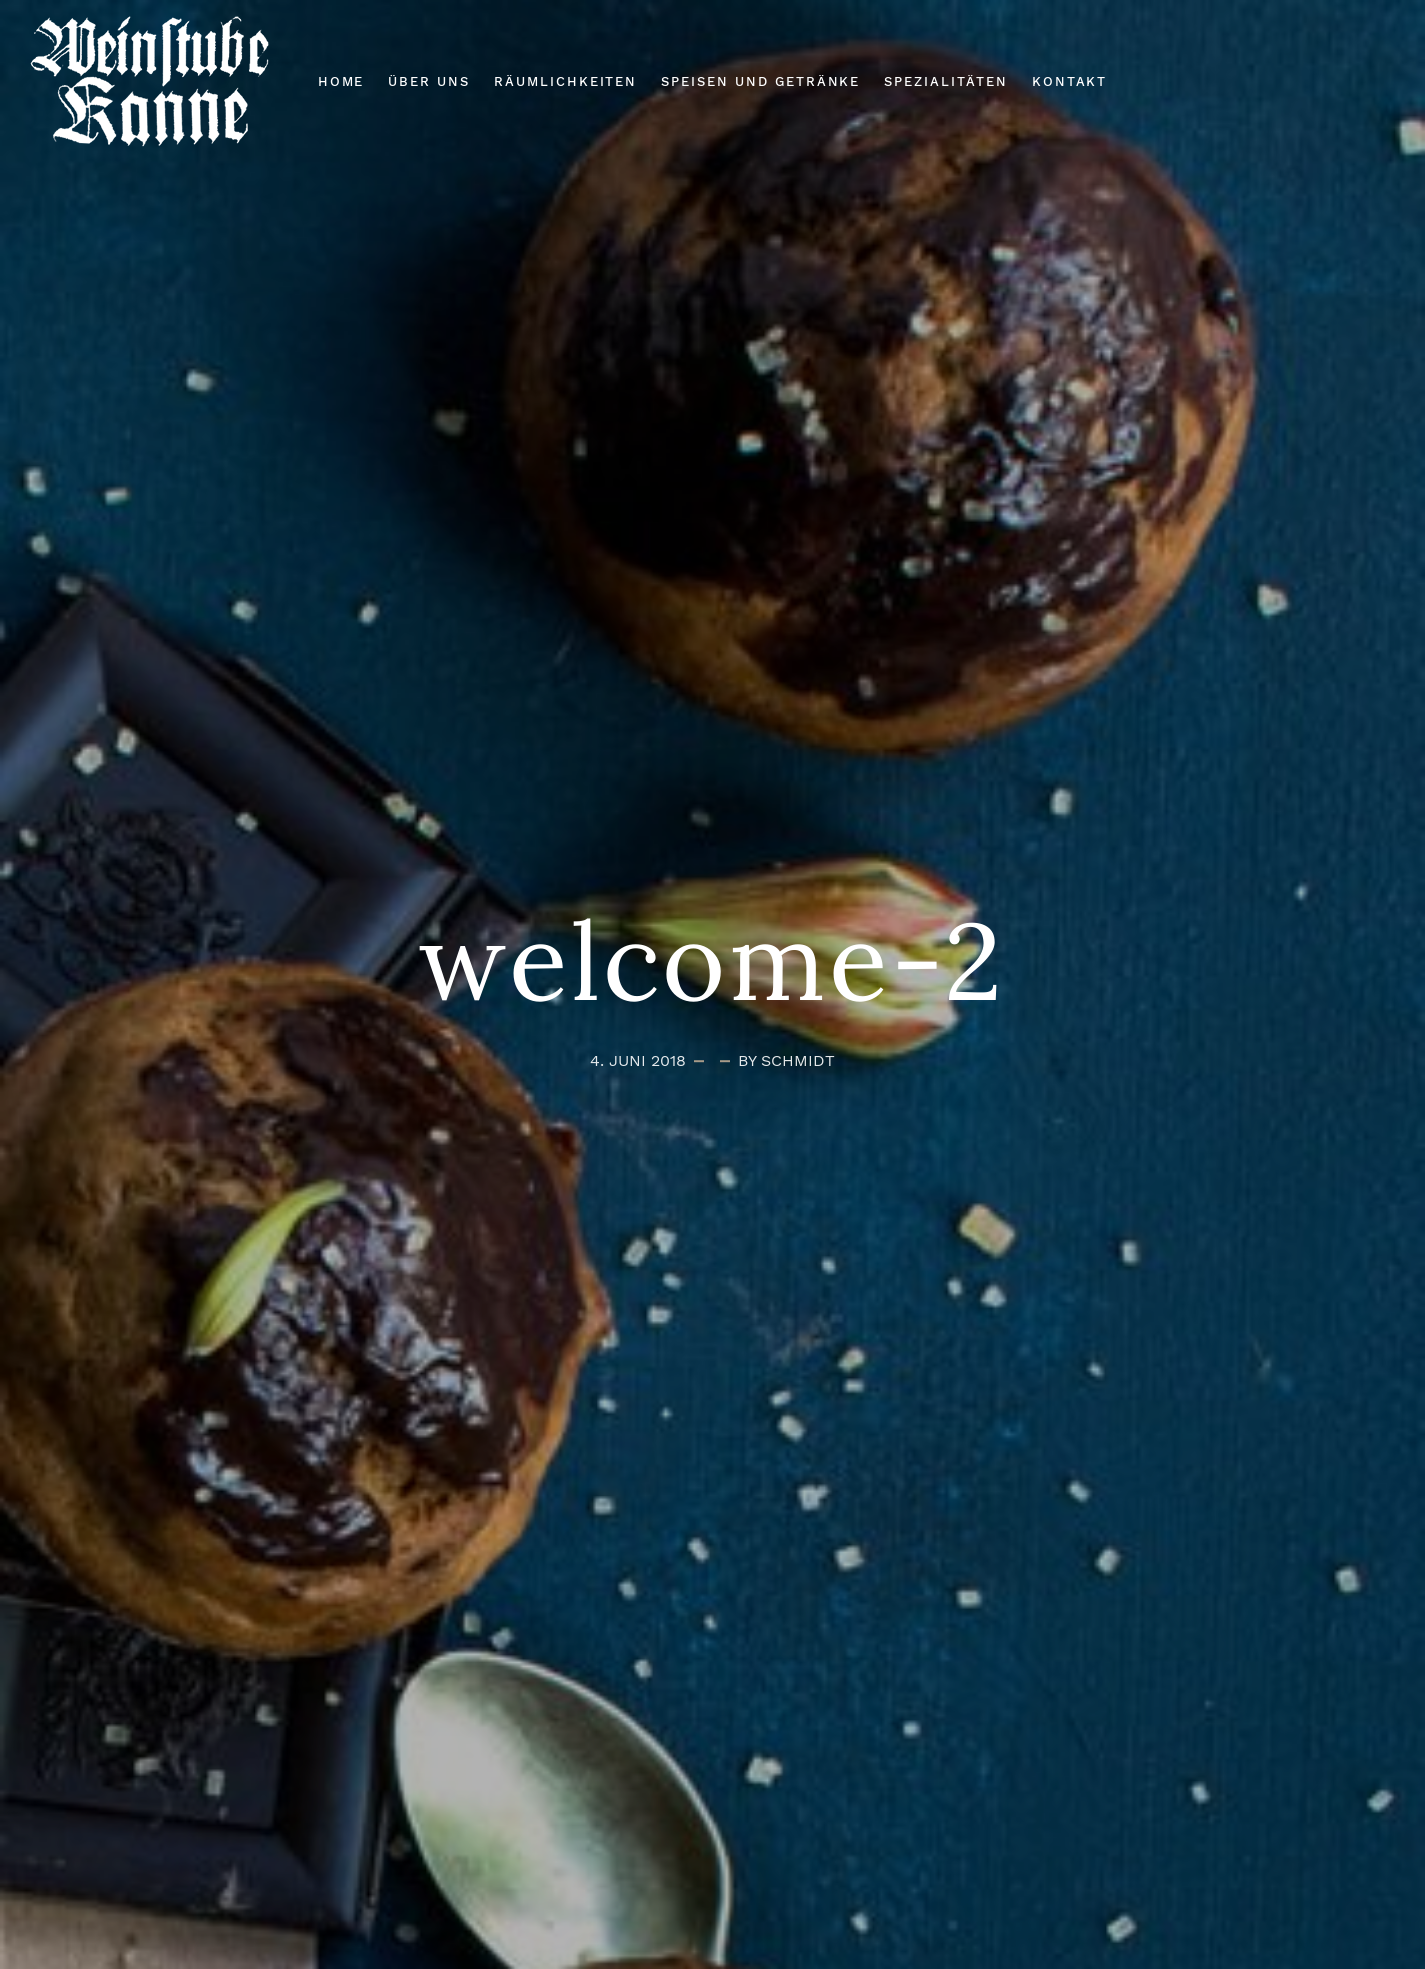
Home (341, 81)
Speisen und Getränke (760, 81)
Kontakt (1070, 81)
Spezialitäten (945, 81)
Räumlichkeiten (565, 81)
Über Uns (429, 81)
